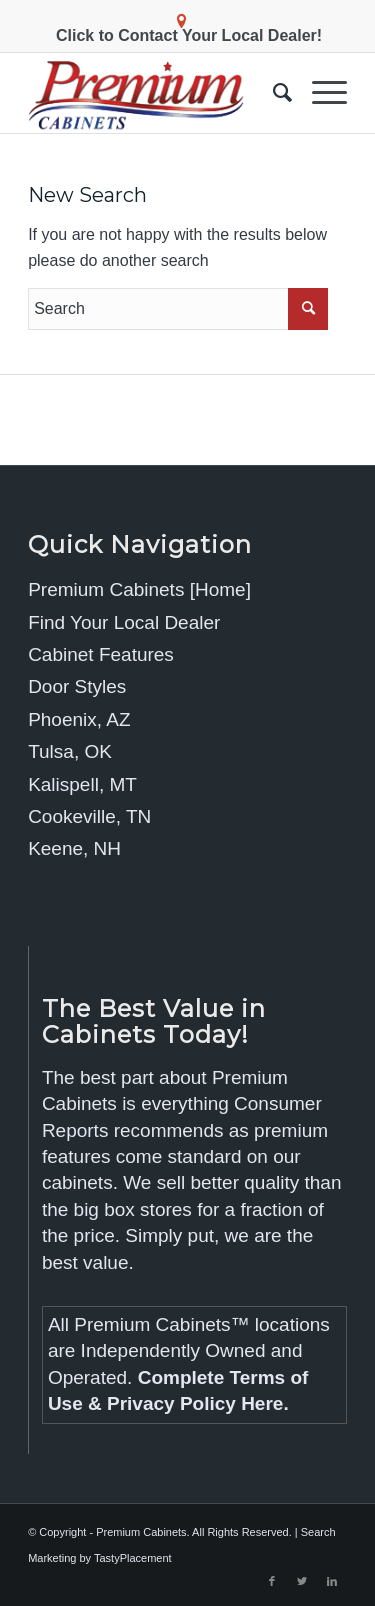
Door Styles (77, 686)
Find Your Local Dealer (124, 622)
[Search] (272, 93)
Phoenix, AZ (79, 719)
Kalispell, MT (82, 784)
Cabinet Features (101, 654)
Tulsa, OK (70, 751)
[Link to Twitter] (302, 1581)
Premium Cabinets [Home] (139, 589)
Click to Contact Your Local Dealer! (189, 35)
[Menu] (319, 93)
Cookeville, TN (89, 816)
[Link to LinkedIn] (332, 1581)
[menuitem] (272, 93)
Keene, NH (74, 848)
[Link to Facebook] (272, 1581)
